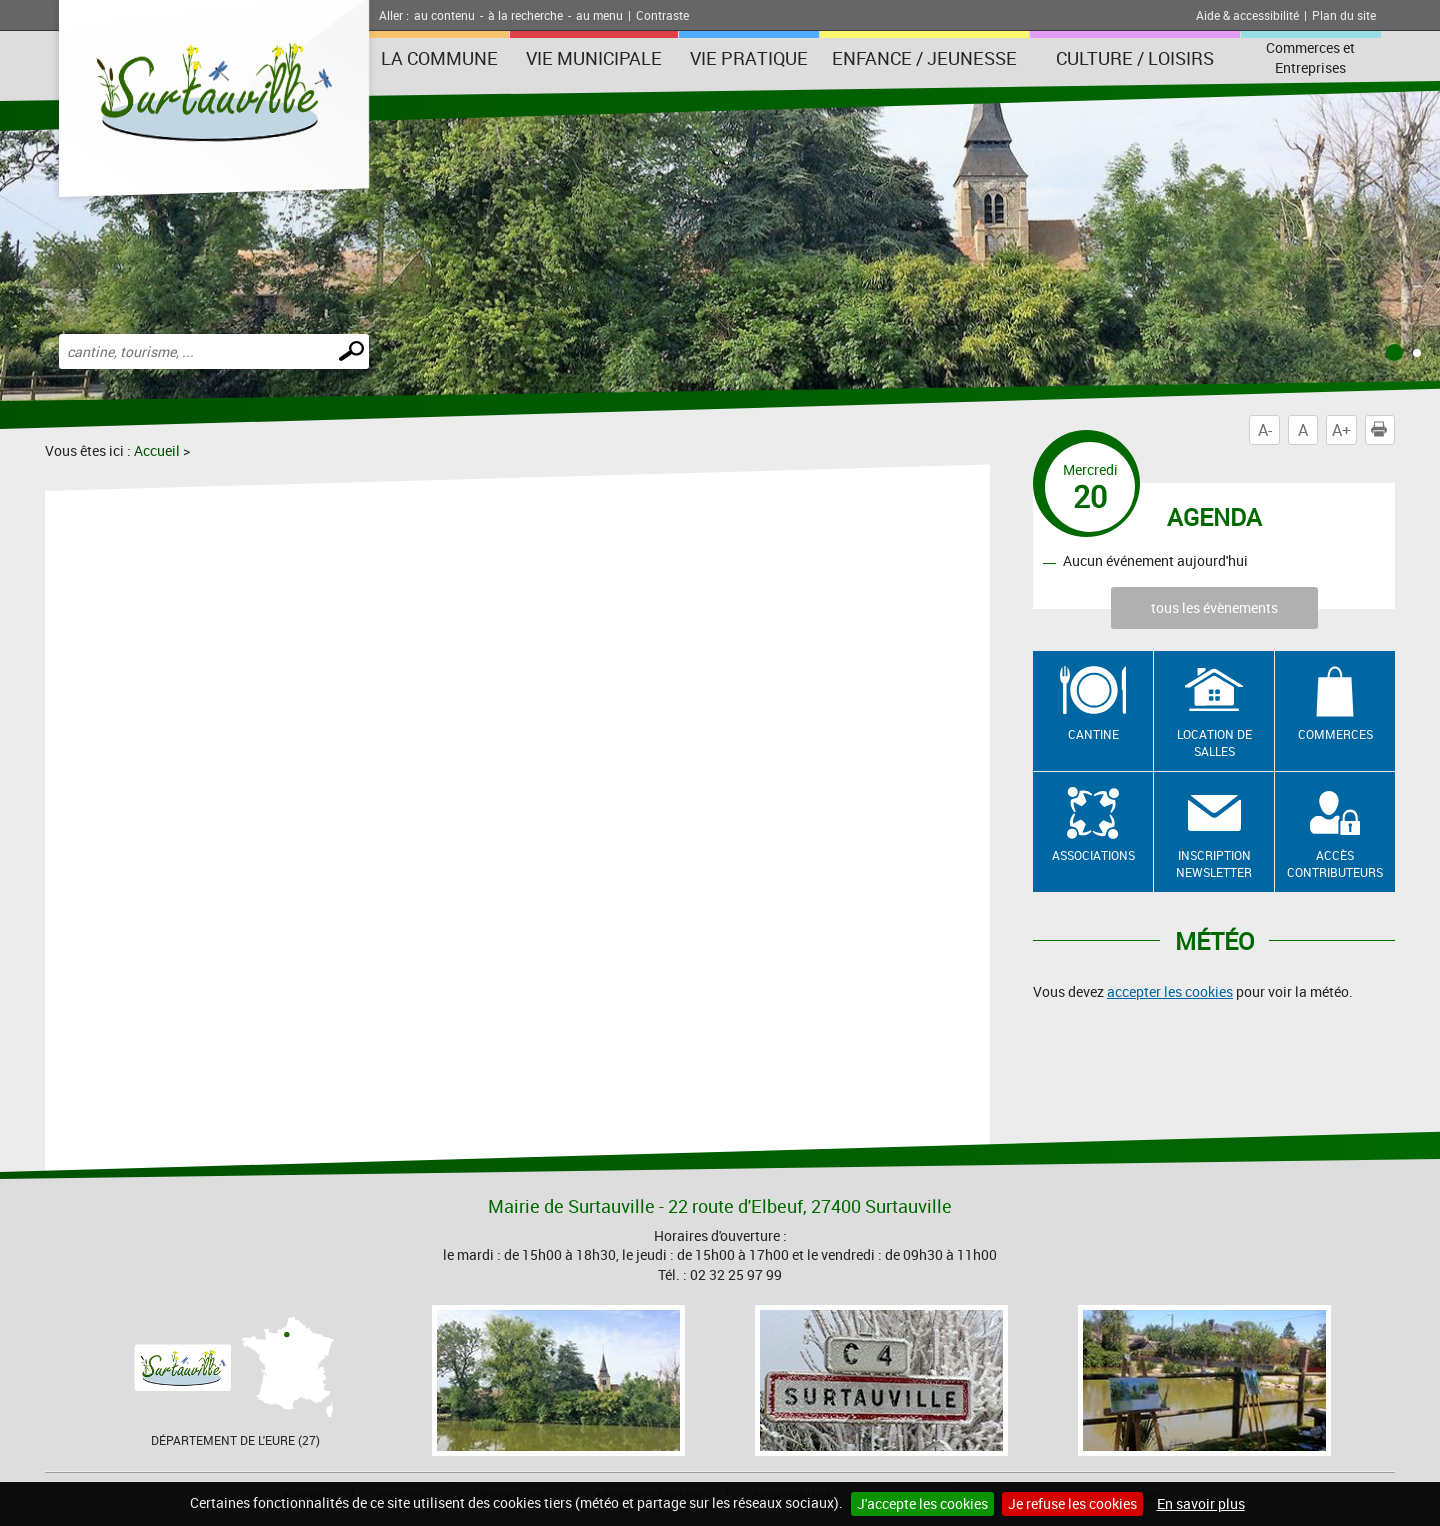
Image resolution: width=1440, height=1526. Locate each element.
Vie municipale (594, 58)
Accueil (157, 450)
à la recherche (525, 15)
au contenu (444, 15)
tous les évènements (1214, 607)
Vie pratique (749, 58)
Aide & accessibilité (1247, 15)
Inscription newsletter (1214, 863)
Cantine (1093, 734)
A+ (1341, 430)
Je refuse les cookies (1072, 1503)
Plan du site (1344, 15)
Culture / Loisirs (1135, 58)
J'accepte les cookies (922, 1503)
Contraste (662, 15)
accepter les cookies (1170, 991)
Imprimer (1383, 430)
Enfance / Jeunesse (924, 58)
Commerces (1335, 734)
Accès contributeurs (1335, 863)
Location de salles (1214, 742)
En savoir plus (1201, 1503)
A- (1265, 430)
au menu (599, 15)
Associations (1093, 855)
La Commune (439, 58)
